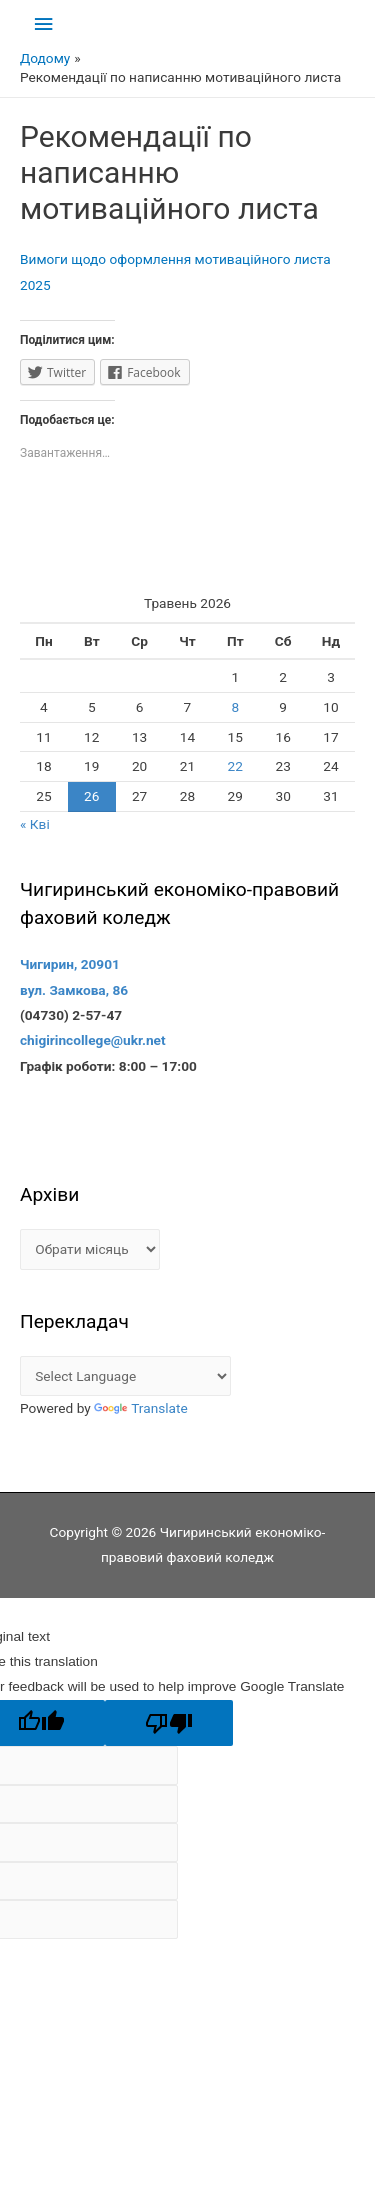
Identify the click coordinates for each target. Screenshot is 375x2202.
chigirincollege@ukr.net (93, 1040)
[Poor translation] (169, 1723)
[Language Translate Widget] (125, 1376)
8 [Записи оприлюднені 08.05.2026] (235, 707)
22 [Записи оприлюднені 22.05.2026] (235, 766)
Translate (141, 1408)
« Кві (35, 824)
